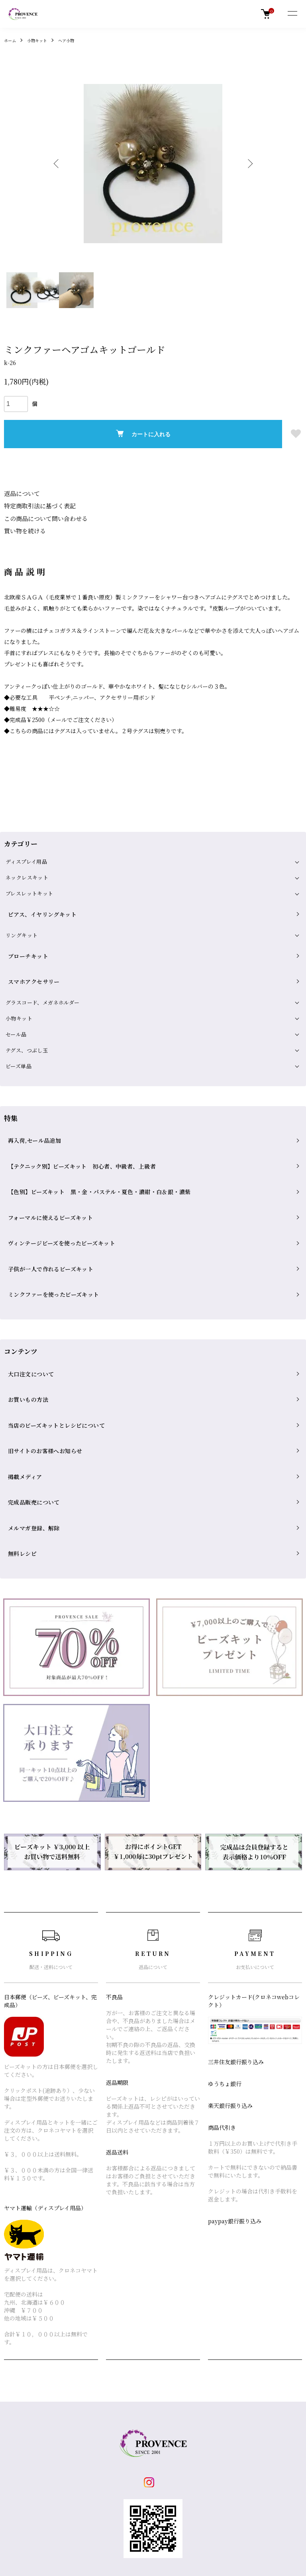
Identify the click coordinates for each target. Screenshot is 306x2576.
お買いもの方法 (24, 1297)
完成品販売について (30, 1365)
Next (247, 164)
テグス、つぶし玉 (27, 1021)
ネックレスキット (27, 874)
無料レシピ (19, 1399)
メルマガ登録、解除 (30, 1382)
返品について (20, 493)
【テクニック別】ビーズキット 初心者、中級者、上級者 (74, 1124)
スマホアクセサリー (30, 957)
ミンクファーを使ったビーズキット (48, 1209)
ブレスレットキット (29, 890)
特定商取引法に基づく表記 (37, 505)
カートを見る (219, 2442)
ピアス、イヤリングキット (37, 907)
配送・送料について (29, 2442)
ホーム (11, 40)
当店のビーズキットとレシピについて (51, 1314)
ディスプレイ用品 (26, 859)
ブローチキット (24, 940)
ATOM (127, 2456)
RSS (108, 2456)
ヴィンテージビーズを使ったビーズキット (55, 1175)
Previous (59, 164)
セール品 (16, 1005)
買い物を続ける (23, 529)
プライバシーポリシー (32, 2497)
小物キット (41, 40)
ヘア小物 (74, 40)
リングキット (21, 923)
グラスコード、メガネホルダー (42, 973)
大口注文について (27, 1280)
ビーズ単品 (18, 1037)
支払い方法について (29, 2469)
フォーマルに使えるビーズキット (45, 1158)
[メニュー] (292, 14)
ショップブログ (122, 2428)
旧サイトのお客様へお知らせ (40, 1331)
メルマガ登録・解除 (128, 2442)
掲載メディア (21, 1348)
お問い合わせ (219, 2456)
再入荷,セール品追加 (30, 1107)
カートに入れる (143, 433)
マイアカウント (222, 2428)
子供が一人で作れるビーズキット (45, 1192)
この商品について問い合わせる (43, 517)
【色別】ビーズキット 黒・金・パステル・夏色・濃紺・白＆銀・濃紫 (90, 1141)
